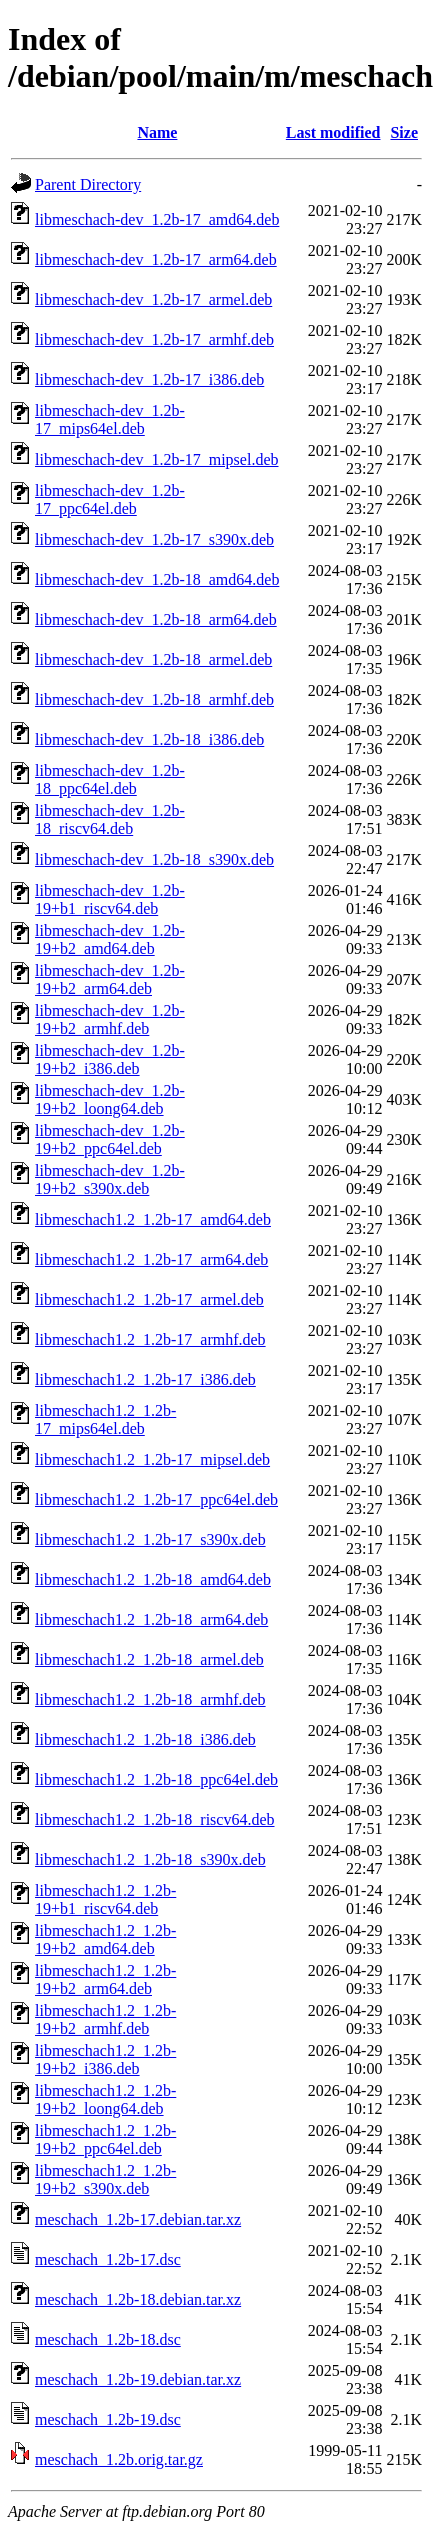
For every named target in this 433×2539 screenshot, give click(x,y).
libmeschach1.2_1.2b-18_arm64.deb (151, 1619)
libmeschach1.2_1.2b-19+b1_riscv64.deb (105, 1899)
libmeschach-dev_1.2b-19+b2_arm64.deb (110, 979)
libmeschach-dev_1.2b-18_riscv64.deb (110, 819)
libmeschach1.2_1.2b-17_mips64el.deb (105, 1419)
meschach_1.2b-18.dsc (108, 2339)
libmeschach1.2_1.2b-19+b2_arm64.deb (105, 1979)
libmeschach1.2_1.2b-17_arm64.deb (151, 1259)
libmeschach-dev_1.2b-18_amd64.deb (157, 579)
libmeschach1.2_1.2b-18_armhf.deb (150, 1699)
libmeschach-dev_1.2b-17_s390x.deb (154, 539)
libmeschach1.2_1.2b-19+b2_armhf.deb (105, 2019)
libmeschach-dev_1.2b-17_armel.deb (153, 299)
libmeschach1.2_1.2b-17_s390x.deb (150, 1539)
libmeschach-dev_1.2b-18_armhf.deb (154, 699)
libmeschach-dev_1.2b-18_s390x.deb (154, 859)
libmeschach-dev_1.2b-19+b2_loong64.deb (110, 1099)
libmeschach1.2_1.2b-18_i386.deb (145, 1739)
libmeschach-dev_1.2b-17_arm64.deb (156, 259)
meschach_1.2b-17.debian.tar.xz (138, 2219)
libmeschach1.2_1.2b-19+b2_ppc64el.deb (105, 2139)
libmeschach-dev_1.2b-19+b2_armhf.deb (110, 1019)
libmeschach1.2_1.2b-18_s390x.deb (150, 1859)
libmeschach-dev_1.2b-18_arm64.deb (156, 619)
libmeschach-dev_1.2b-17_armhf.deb (154, 339)
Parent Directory (88, 184)
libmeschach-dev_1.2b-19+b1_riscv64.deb (110, 899)
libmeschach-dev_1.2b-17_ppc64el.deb (110, 499)
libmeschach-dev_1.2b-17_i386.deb (149, 379)
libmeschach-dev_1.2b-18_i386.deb (149, 739)
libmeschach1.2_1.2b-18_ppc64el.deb (156, 1779)
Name (157, 132)
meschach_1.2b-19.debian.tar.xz (138, 2379)
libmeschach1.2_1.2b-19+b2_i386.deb (105, 2059)
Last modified (333, 132)
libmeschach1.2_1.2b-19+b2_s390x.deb (105, 2179)
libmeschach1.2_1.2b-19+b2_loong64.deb (105, 2099)
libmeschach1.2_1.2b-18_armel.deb (149, 1659)
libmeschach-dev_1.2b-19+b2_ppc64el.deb (110, 1139)
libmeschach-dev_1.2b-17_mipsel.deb (157, 459)
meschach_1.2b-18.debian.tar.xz (138, 2299)
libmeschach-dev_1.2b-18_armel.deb (153, 659)
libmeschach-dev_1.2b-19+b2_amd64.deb (110, 939)
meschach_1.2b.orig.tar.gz (119, 2459)
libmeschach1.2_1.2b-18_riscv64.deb (155, 1819)
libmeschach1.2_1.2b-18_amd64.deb (153, 1579)
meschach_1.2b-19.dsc (108, 2419)
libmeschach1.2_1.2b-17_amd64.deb (153, 1219)
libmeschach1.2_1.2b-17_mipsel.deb (152, 1459)
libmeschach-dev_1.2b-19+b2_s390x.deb (110, 1179)
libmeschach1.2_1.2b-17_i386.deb (145, 1379)
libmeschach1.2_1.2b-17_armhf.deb (150, 1339)
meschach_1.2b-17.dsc (108, 2259)
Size (404, 132)
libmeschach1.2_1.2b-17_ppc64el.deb (156, 1499)
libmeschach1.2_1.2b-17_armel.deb (149, 1299)
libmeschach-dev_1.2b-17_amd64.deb (157, 219)
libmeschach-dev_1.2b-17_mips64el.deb (110, 419)
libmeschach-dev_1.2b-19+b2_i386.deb (110, 1059)
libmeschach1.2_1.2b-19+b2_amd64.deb (105, 1939)
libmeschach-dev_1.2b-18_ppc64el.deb (110, 779)
